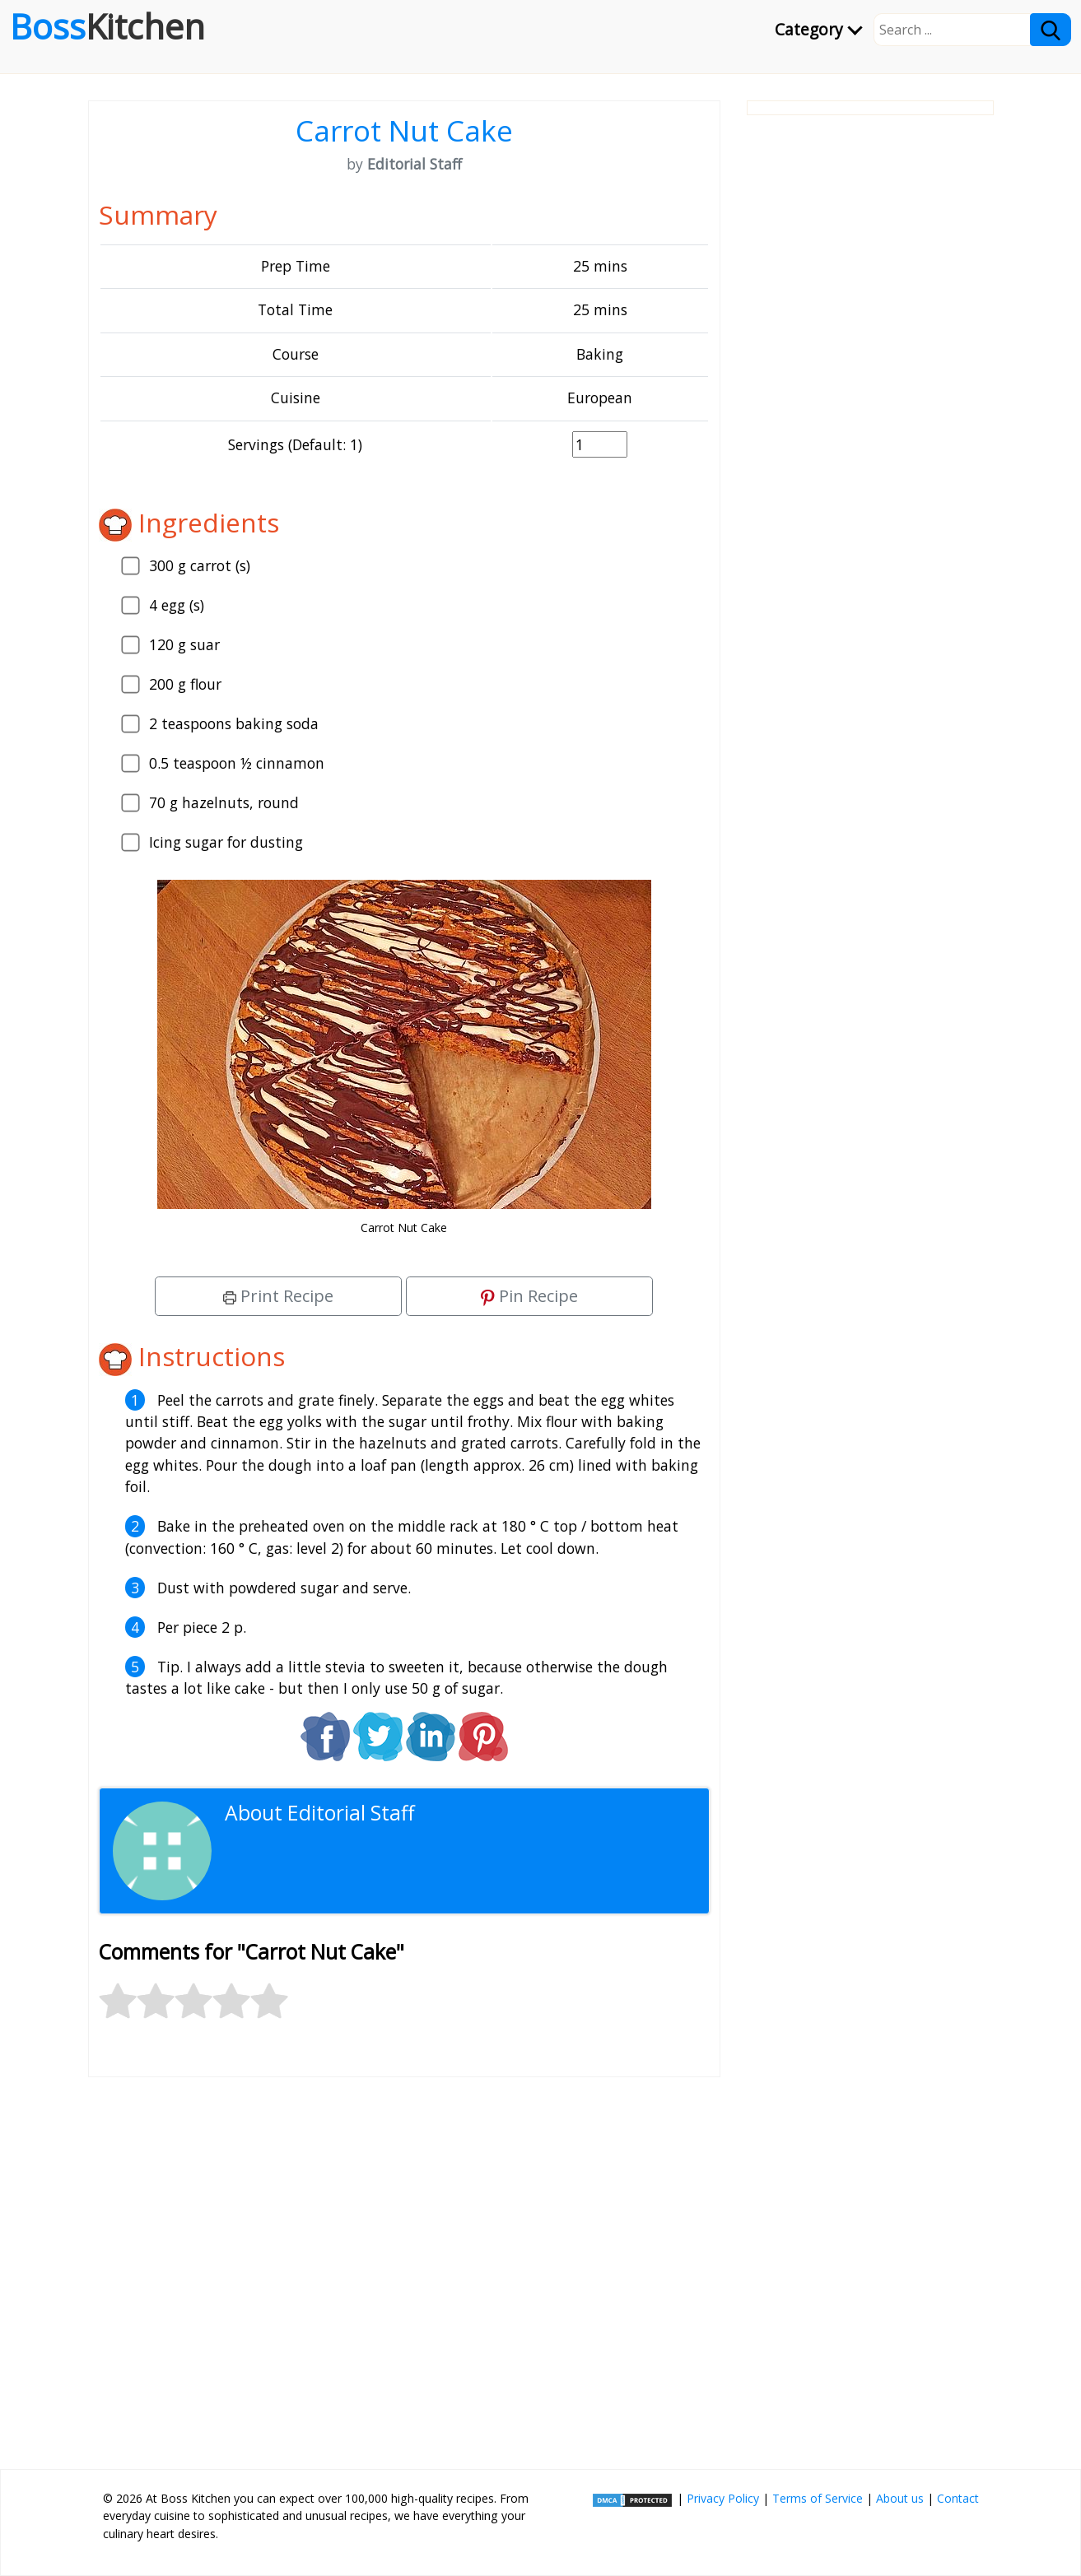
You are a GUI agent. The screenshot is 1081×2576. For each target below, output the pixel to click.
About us (900, 2498)
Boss (107, 26)
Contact (958, 2498)
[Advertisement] (404, 2266)
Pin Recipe (529, 1296)
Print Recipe (278, 1296)
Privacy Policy (723, 2498)
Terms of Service (817, 2498)
